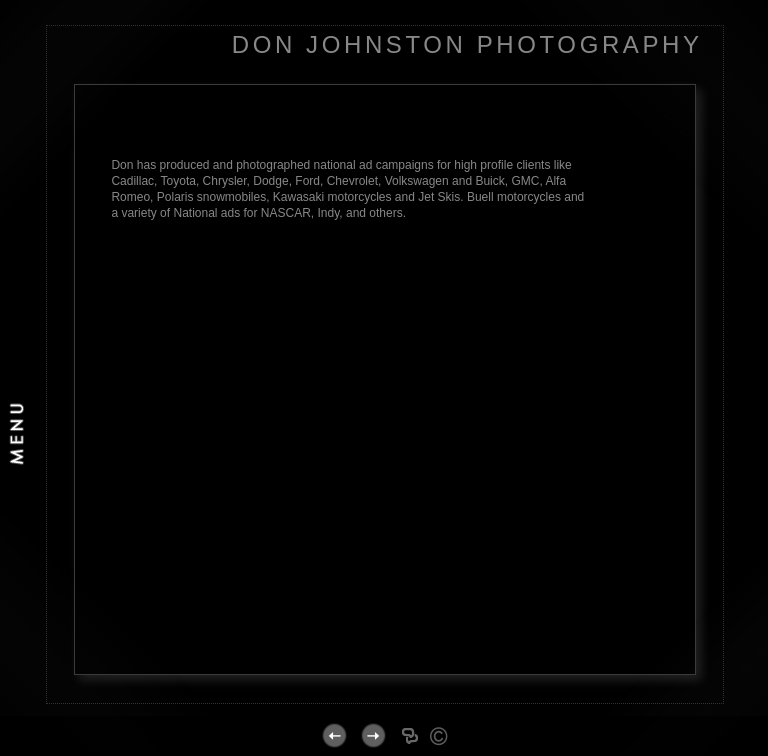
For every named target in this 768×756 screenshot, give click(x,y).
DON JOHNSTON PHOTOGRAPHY (467, 44)
